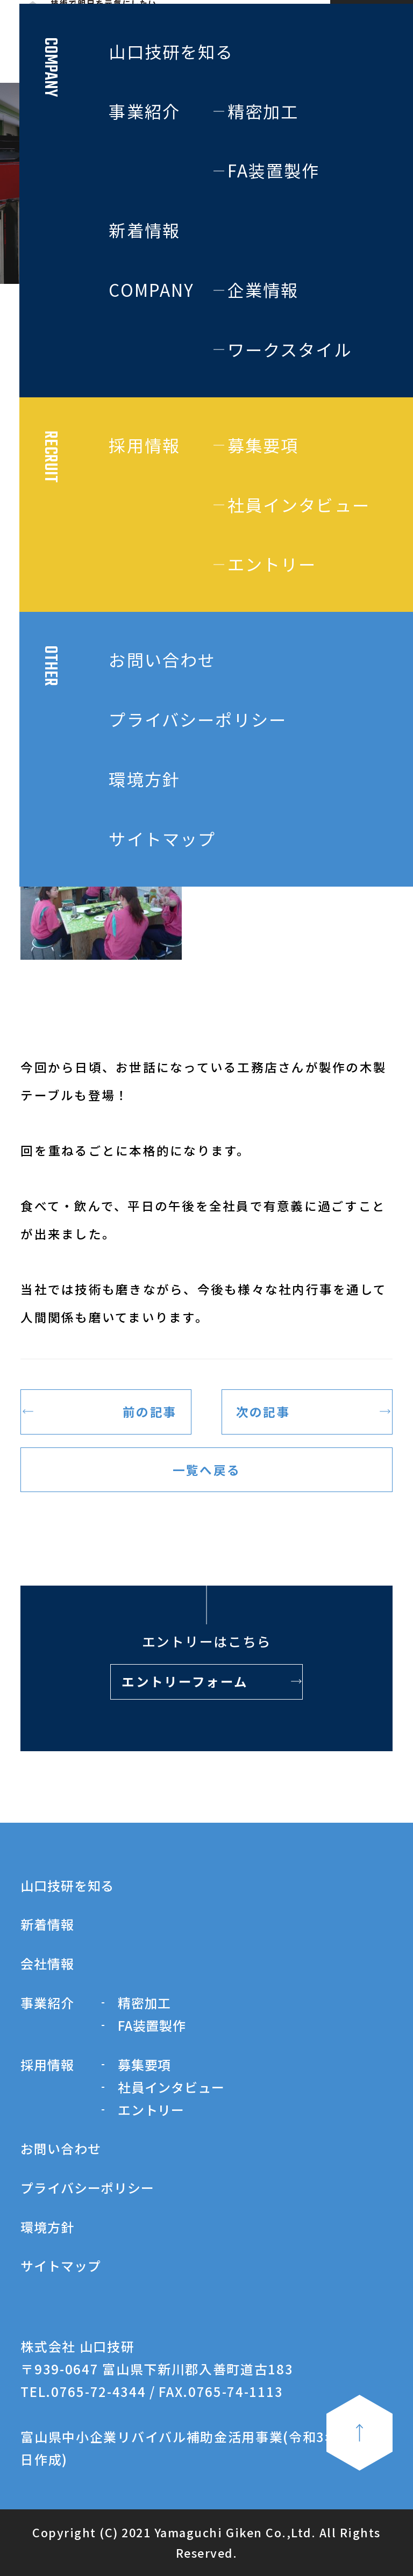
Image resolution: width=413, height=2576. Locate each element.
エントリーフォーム (185, 1681)
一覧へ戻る (206, 1469)
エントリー (151, 2109)
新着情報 (47, 1924)
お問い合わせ (60, 2148)
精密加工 (144, 2002)
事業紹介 (47, 2002)
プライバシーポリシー (87, 2187)
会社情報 (47, 1963)
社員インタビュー (171, 2087)
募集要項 (144, 2064)
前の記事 (150, 1411)
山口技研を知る (67, 1885)
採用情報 (47, 2064)
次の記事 (263, 1411)
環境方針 (47, 2226)
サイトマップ (60, 2265)
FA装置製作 (152, 2025)
